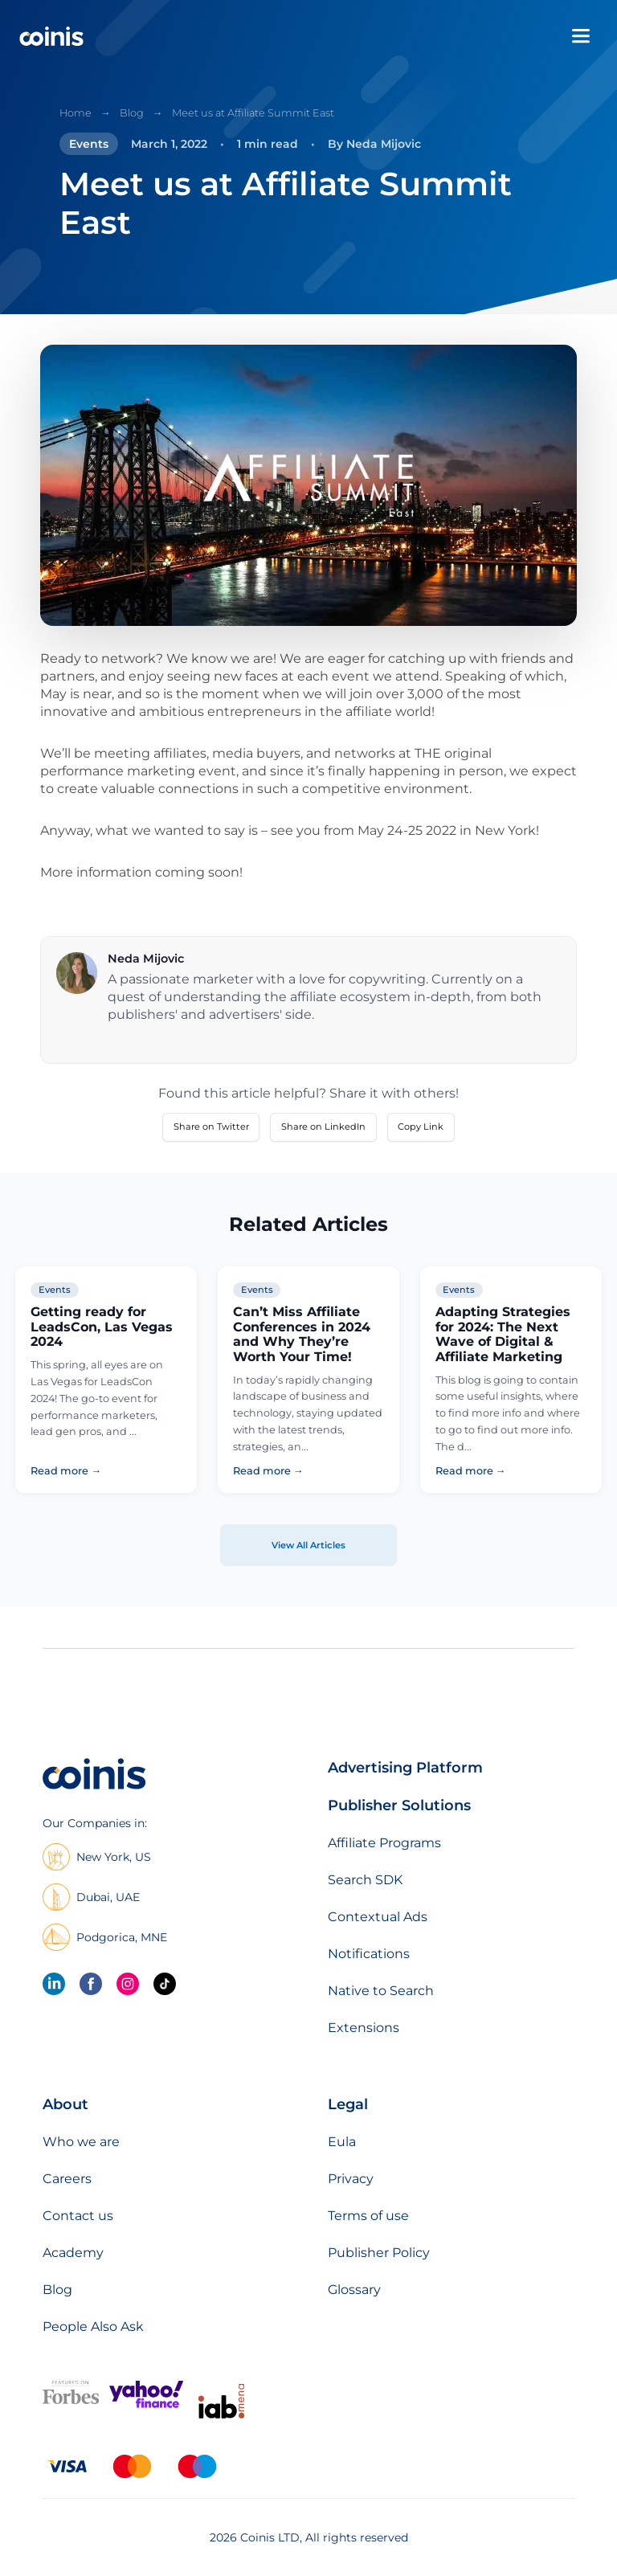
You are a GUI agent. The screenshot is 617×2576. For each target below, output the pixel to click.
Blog (132, 113)
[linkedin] (54, 1984)
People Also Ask (93, 2326)
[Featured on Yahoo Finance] (146, 2404)
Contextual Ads (377, 1916)
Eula (342, 2141)
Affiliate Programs (384, 1842)
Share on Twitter (211, 1126)
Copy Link (420, 1126)
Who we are (81, 2141)
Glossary (354, 2289)
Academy (73, 2252)
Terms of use (368, 2215)
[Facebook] (91, 1984)
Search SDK (365, 1879)
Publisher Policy (379, 2252)
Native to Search (381, 1990)
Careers (67, 2178)
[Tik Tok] (164, 1984)
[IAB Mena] (221, 2418)
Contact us (78, 2215)
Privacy (351, 2178)
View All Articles (308, 1545)
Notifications (369, 1953)
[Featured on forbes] (71, 2400)
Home (75, 113)
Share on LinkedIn (323, 1126)
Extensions (363, 2027)
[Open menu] (581, 36)
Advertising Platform (405, 1768)
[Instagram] (127, 1984)
